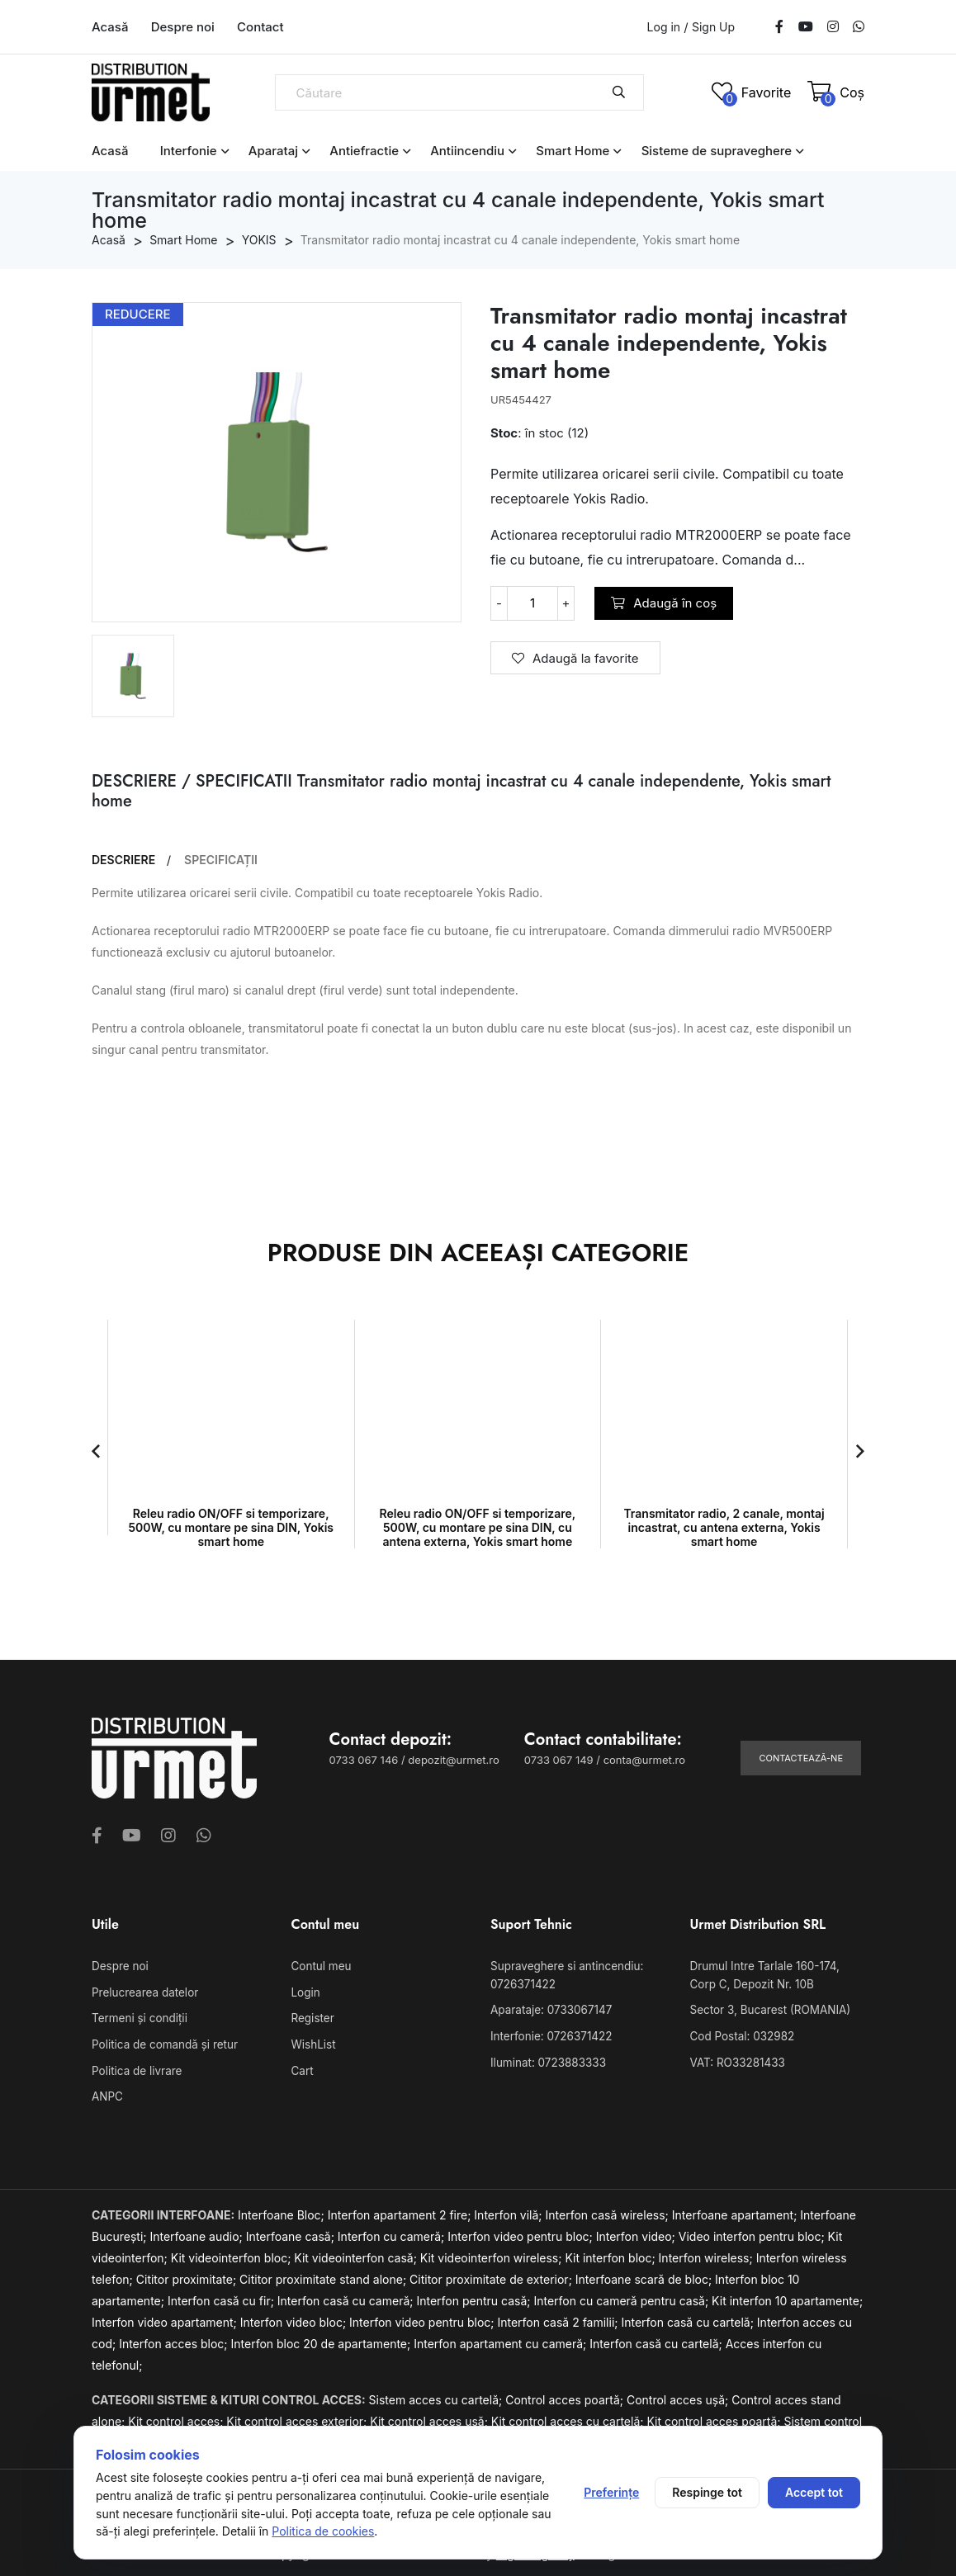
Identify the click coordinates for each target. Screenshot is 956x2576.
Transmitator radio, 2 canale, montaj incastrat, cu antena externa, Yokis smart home (723, 1527)
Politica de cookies (323, 2531)
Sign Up (713, 27)
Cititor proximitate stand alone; (324, 2275)
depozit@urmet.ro (453, 1759)
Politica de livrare (135, 2067)
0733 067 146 (364, 1759)
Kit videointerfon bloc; (233, 2254)
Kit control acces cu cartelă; (569, 2417)
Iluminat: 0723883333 (546, 2059)
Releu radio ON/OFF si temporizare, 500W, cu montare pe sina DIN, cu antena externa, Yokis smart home (478, 1527)
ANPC (107, 2093)
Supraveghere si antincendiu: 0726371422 (564, 1974)
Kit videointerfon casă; (356, 2254)
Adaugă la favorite (575, 658)
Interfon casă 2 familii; (559, 2318)
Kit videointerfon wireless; (493, 2254)
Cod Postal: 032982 (740, 2034)
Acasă (110, 27)
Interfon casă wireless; (609, 2211)
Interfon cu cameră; (392, 2232)
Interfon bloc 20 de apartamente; (322, 2340)
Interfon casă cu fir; (222, 2297)
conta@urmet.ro (644, 1759)
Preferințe (611, 2492)
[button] (95, 1451)
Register (312, 2017)
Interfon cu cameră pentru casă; (622, 2297)
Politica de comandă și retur (162, 2042)
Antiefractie (364, 150)
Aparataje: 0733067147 (549, 2009)
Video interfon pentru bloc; (753, 2232)
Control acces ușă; (679, 2396)
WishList (312, 2042)
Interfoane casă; (292, 2232)
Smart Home (572, 150)
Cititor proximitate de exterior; (492, 2275)
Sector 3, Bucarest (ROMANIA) (767, 2009)
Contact (260, 27)
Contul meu (320, 1966)
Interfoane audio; (197, 2232)
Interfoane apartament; (736, 2211)
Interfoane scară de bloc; (645, 2275)
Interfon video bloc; (294, 2318)
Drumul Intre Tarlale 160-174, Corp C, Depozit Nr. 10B (776, 1974)
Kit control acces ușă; (430, 2417)
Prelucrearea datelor (143, 1991)
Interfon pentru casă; (474, 2297)
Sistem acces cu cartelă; (437, 2396)
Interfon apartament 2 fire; (401, 2211)
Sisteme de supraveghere (717, 150)
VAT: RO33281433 (736, 2059)
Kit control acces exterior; (298, 2417)
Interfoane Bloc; (283, 2211)
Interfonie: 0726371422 (549, 2034)
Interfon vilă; (509, 2211)
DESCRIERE (123, 860)
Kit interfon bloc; (611, 2254)
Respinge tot (707, 2492)
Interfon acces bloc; (174, 2340)
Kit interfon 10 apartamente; (787, 2297)
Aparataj (273, 150)
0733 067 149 (559, 1759)
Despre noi (183, 27)
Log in (664, 27)
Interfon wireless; (707, 2254)
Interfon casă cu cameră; (347, 2297)
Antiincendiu (467, 150)
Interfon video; (637, 2232)
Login (305, 1991)
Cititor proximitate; (187, 2275)
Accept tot (814, 2492)
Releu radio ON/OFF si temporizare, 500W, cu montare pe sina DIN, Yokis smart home (231, 1527)
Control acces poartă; (566, 2396)
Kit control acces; (177, 2417)
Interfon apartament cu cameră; (501, 2340)
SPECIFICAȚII (221, 860)
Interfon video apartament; (166, 2318)
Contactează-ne (801, 1758)
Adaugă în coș (664, 603)
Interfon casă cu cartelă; (688, 2318)
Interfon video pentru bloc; (521, 2232)
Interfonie (188, 150)
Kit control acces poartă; (714, 2417)
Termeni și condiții (138, 2017)
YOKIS (259, 240)
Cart (302, 2067)
